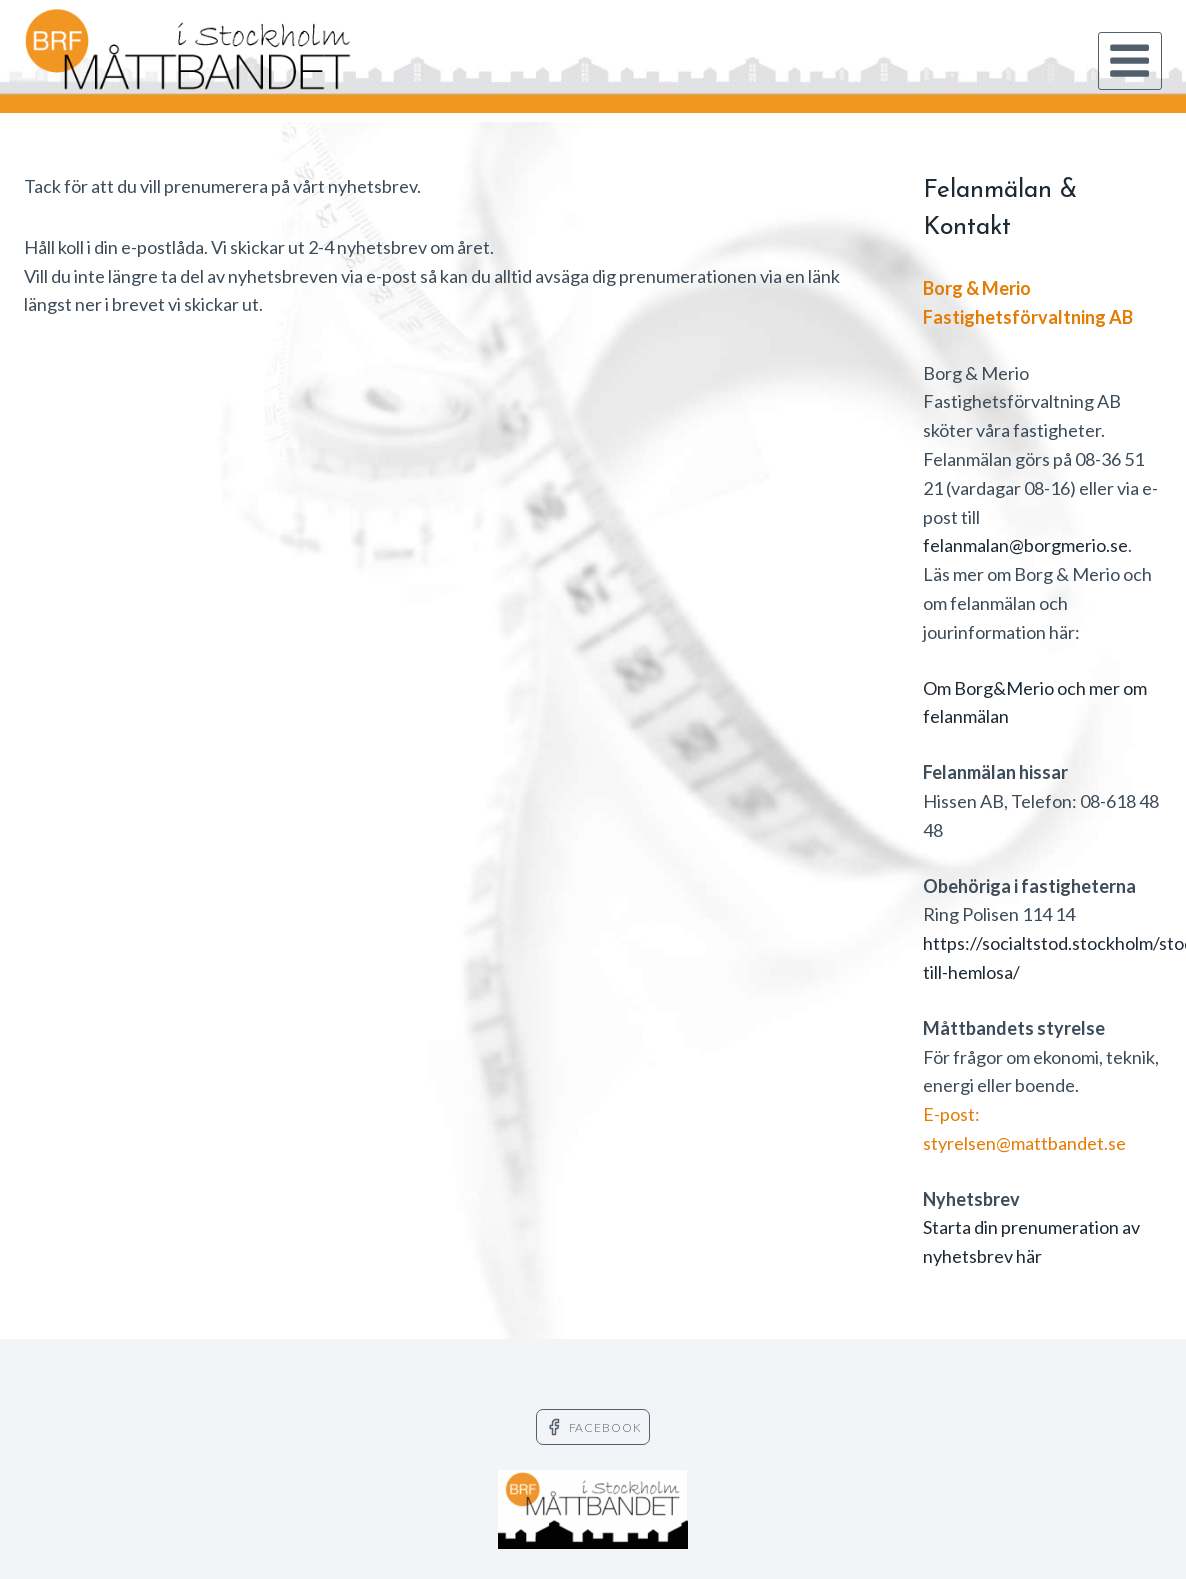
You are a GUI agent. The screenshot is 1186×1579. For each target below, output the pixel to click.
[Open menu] (1130, 61)
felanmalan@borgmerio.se (1025, 545)
